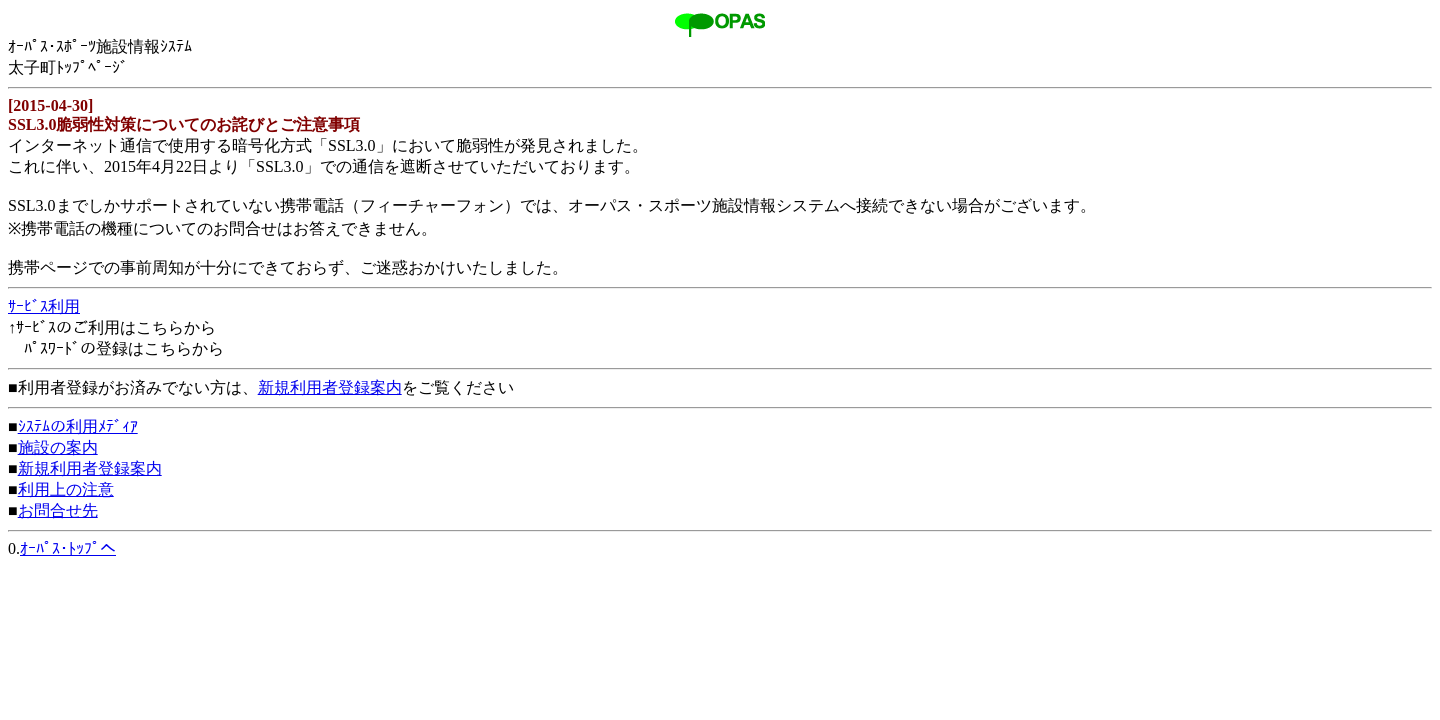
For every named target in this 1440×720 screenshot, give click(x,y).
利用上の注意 (66, 489)
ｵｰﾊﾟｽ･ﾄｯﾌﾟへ (68, 548)
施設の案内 (58, 447)
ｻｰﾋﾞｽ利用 (44, 306)
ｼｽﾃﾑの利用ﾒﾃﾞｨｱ (78, 426)
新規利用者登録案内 (330, 387)
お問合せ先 (58, 510)
